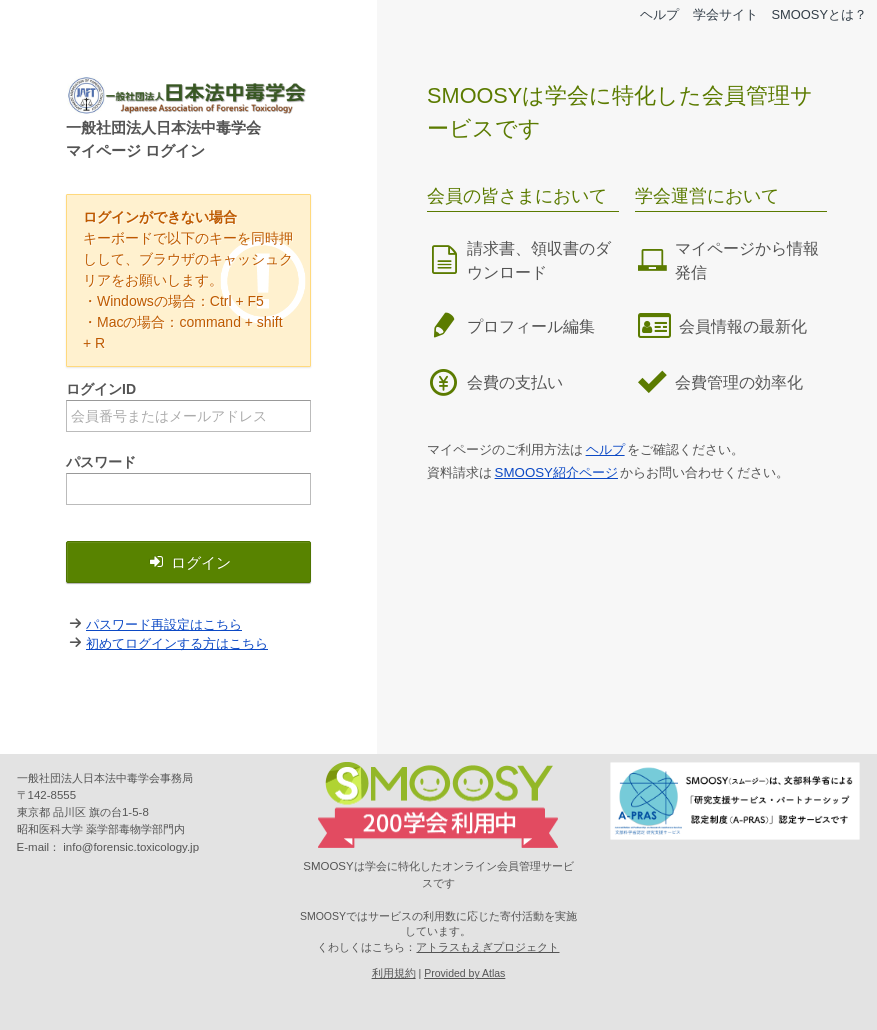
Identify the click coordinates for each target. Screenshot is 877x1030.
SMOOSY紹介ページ (556, 472)
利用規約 (394, 973)
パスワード (101, 462)
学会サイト (725, 14)
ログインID (101, 389)
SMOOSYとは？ (819, 14)
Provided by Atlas (464, 973)
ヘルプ (659, 14)
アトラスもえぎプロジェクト (487, 947)
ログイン (189, 562)
